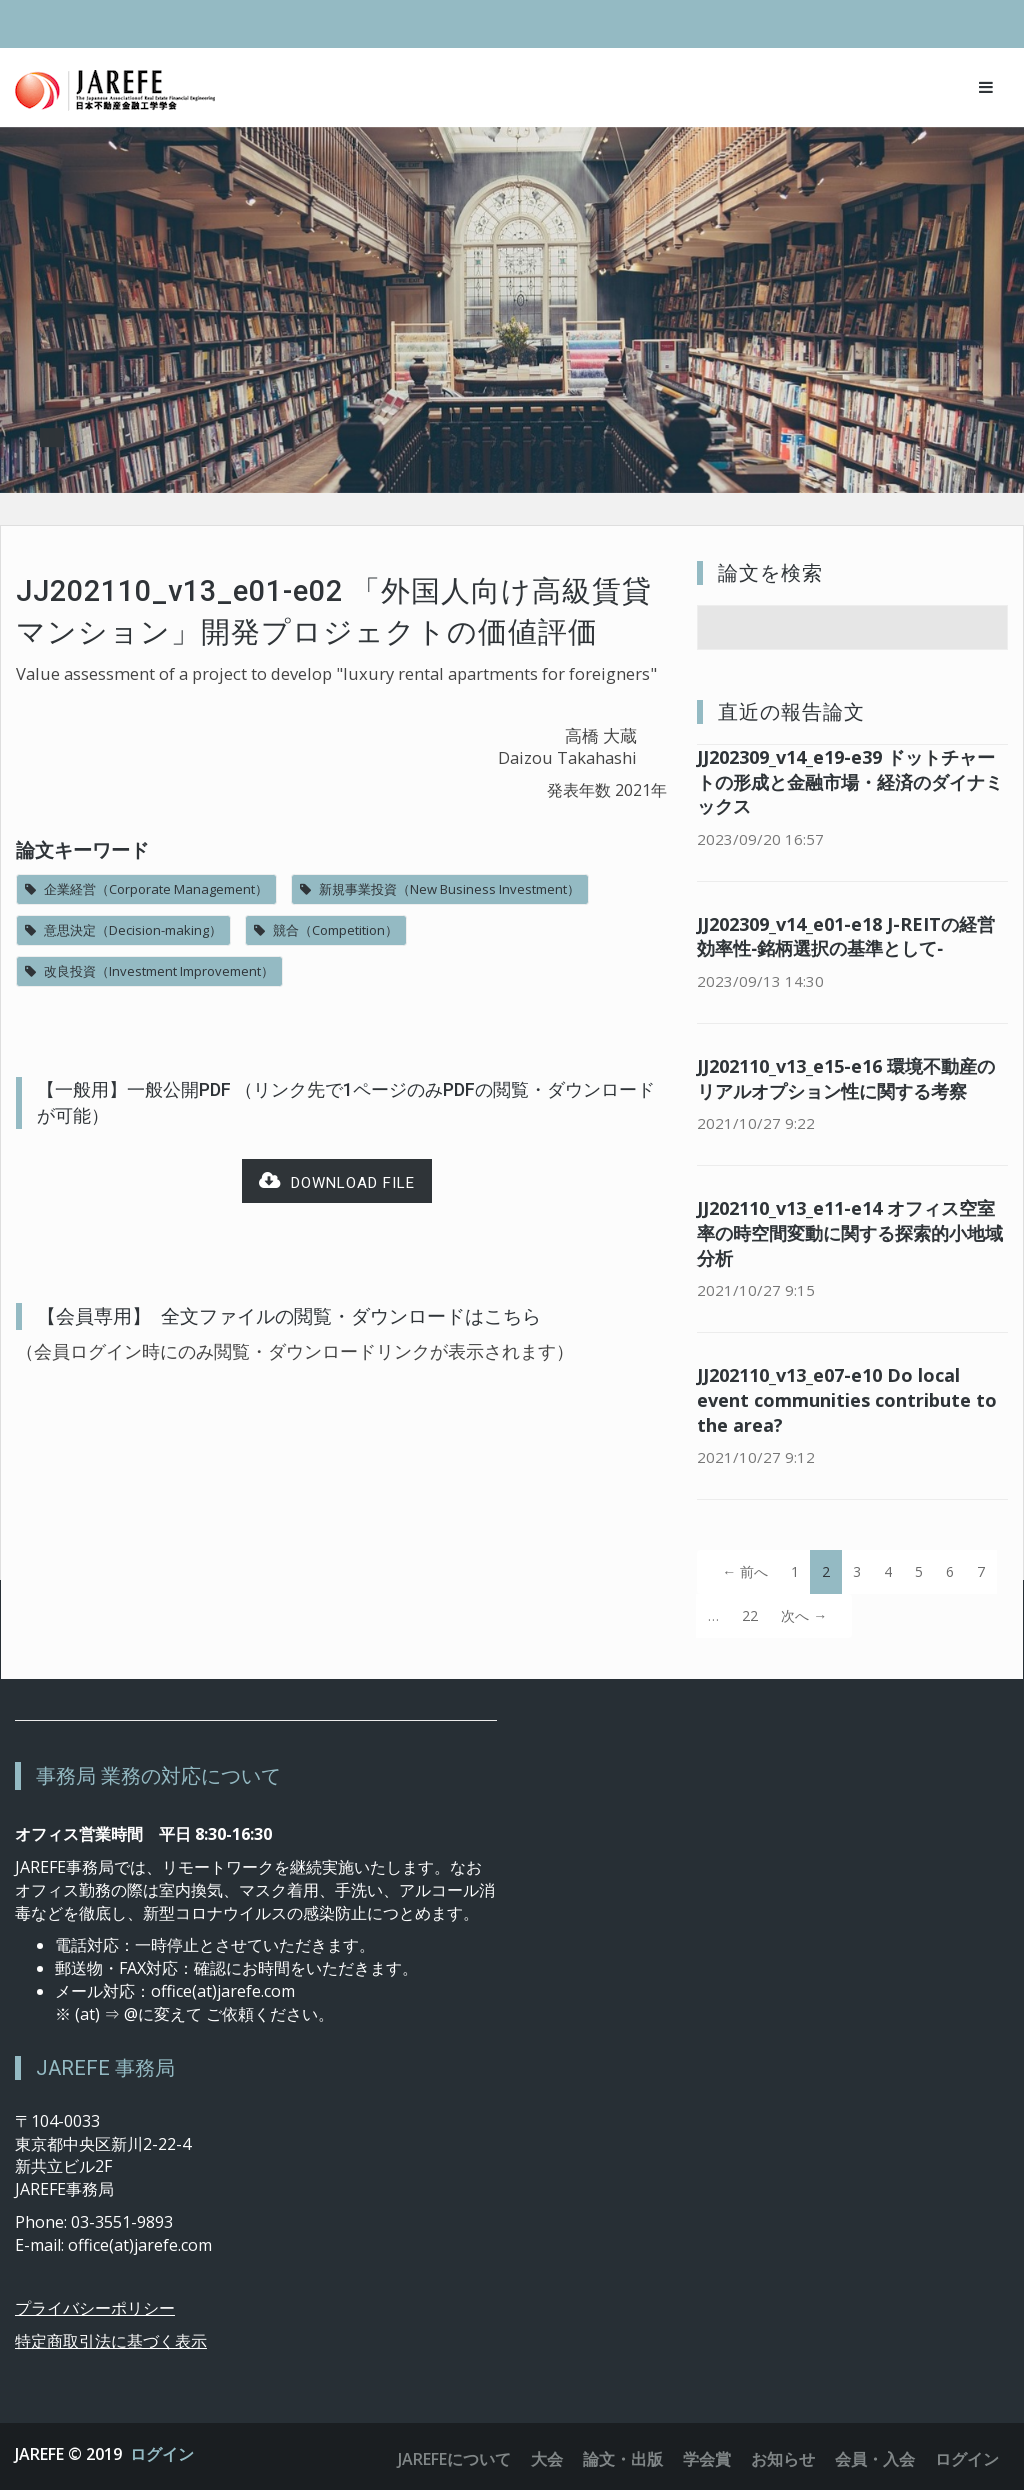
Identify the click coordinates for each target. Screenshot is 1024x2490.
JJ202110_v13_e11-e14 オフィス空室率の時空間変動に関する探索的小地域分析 (850, 1233)
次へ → (804, 1615)
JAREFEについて (454, 2459)
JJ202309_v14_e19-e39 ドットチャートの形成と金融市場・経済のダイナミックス (850, 782)
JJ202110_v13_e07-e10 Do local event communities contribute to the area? (847, 1400)
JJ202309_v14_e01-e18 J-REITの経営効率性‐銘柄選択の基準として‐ (846, 936)
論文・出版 (623, 2459)
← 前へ (745, 1571)
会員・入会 (875, 2459)
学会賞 (707, 2459)
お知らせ (783, 2459)
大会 (547, 2459)
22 (750, 1615)
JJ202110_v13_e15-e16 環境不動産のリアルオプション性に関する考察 (846, 1078)
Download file (337, 1181)
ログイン (162, 2454)
